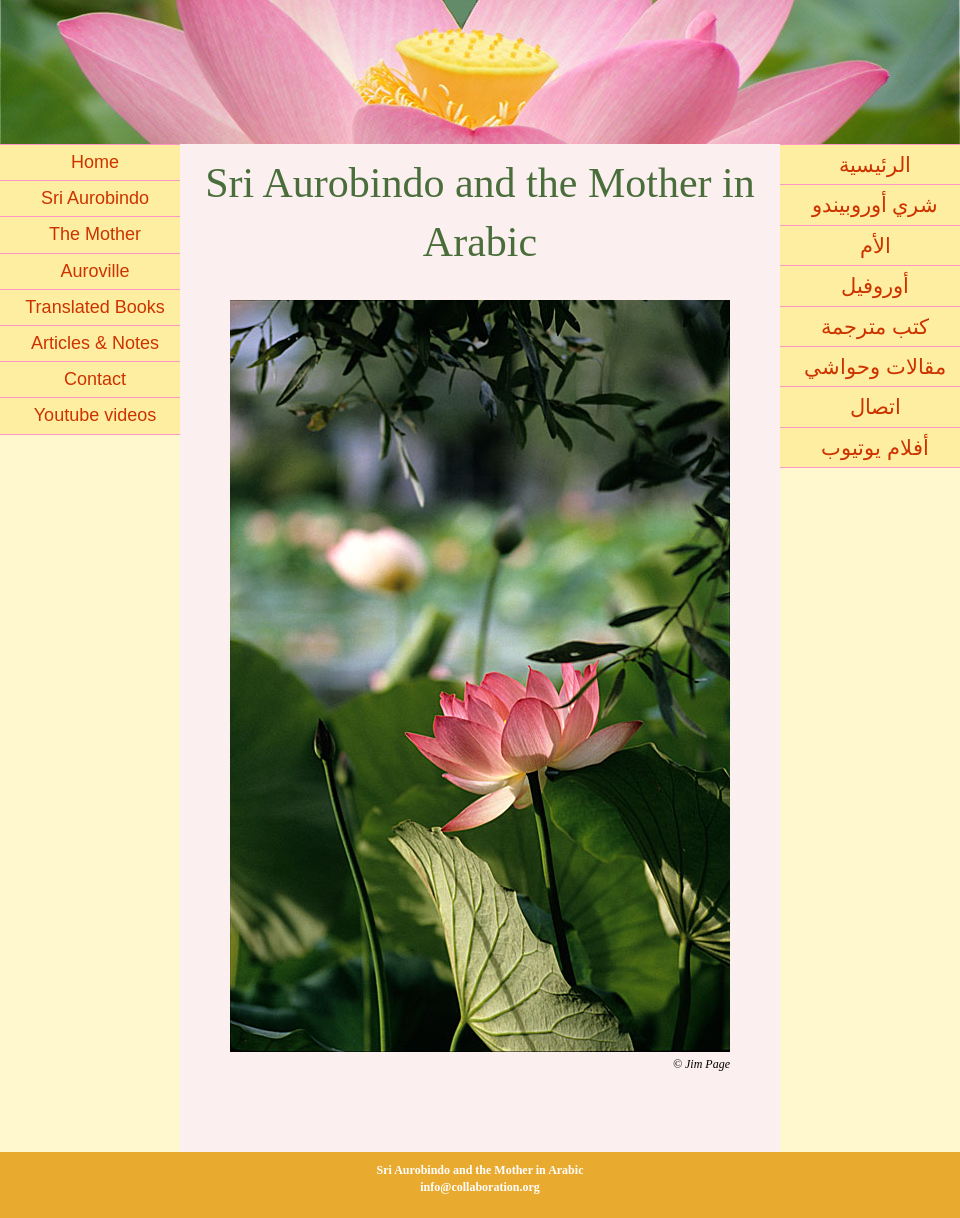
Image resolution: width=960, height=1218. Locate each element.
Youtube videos (95, 415)
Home (95, 162)
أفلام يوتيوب (875, 447)
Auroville (94, 271)
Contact (95, 379)
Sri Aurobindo (95, 198)
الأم (875, 245)
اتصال (875, 406)
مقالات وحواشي (875, 366)
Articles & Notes (95, 343)
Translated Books (94, 307)
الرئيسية (875, 164)
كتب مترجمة (875, 326)
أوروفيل (875, 285)
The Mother (95, 234)
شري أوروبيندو (875, 204)
